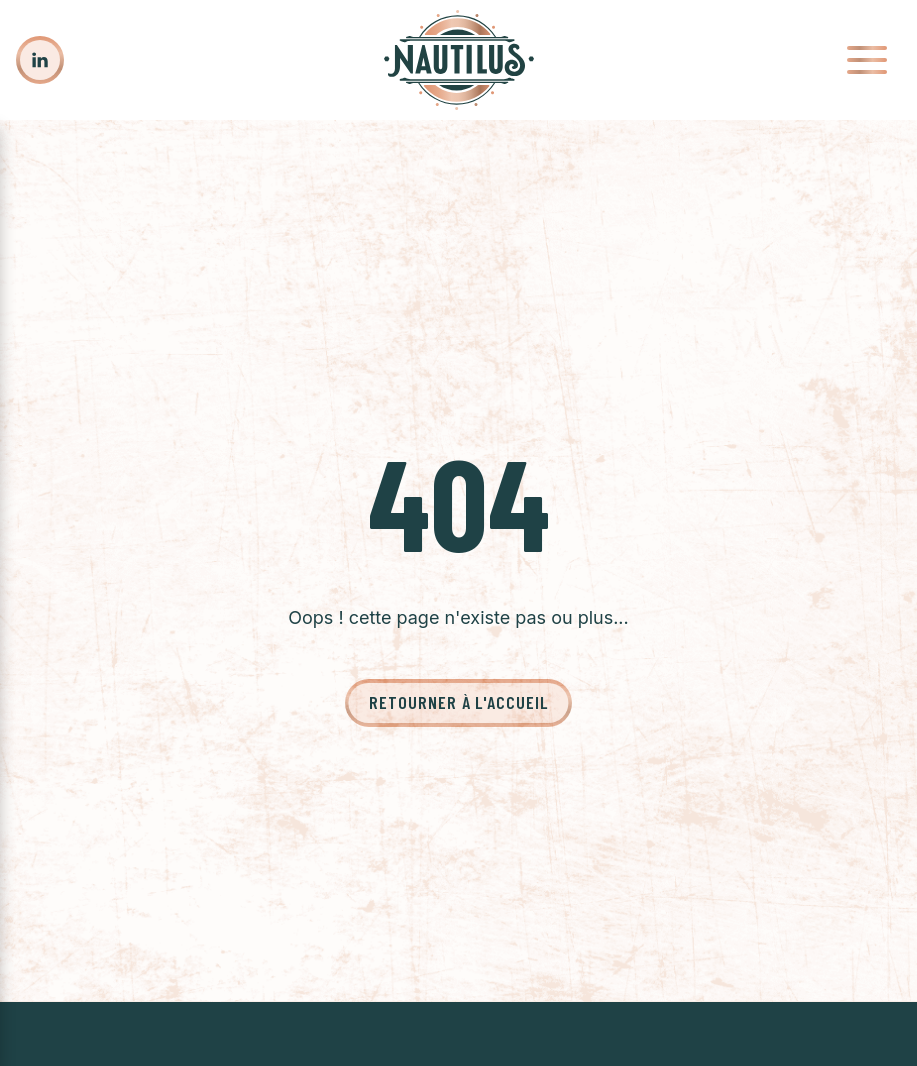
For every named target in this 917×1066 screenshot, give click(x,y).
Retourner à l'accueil (458, 702)
